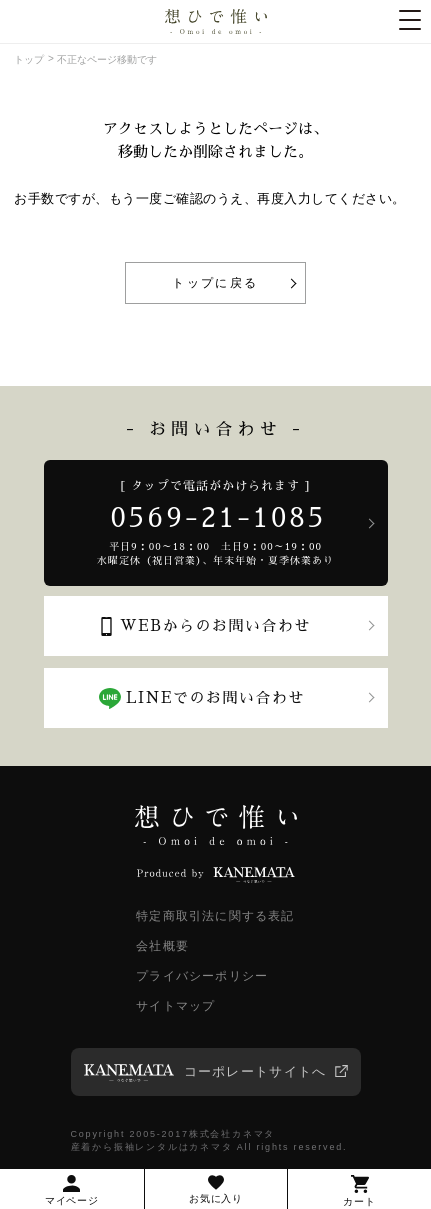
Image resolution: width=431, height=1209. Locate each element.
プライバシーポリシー (202, 976)
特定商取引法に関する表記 (215, 916)
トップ (29, 59)
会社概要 (162, 946)
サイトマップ (175, 1006)
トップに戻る (215, 283)
